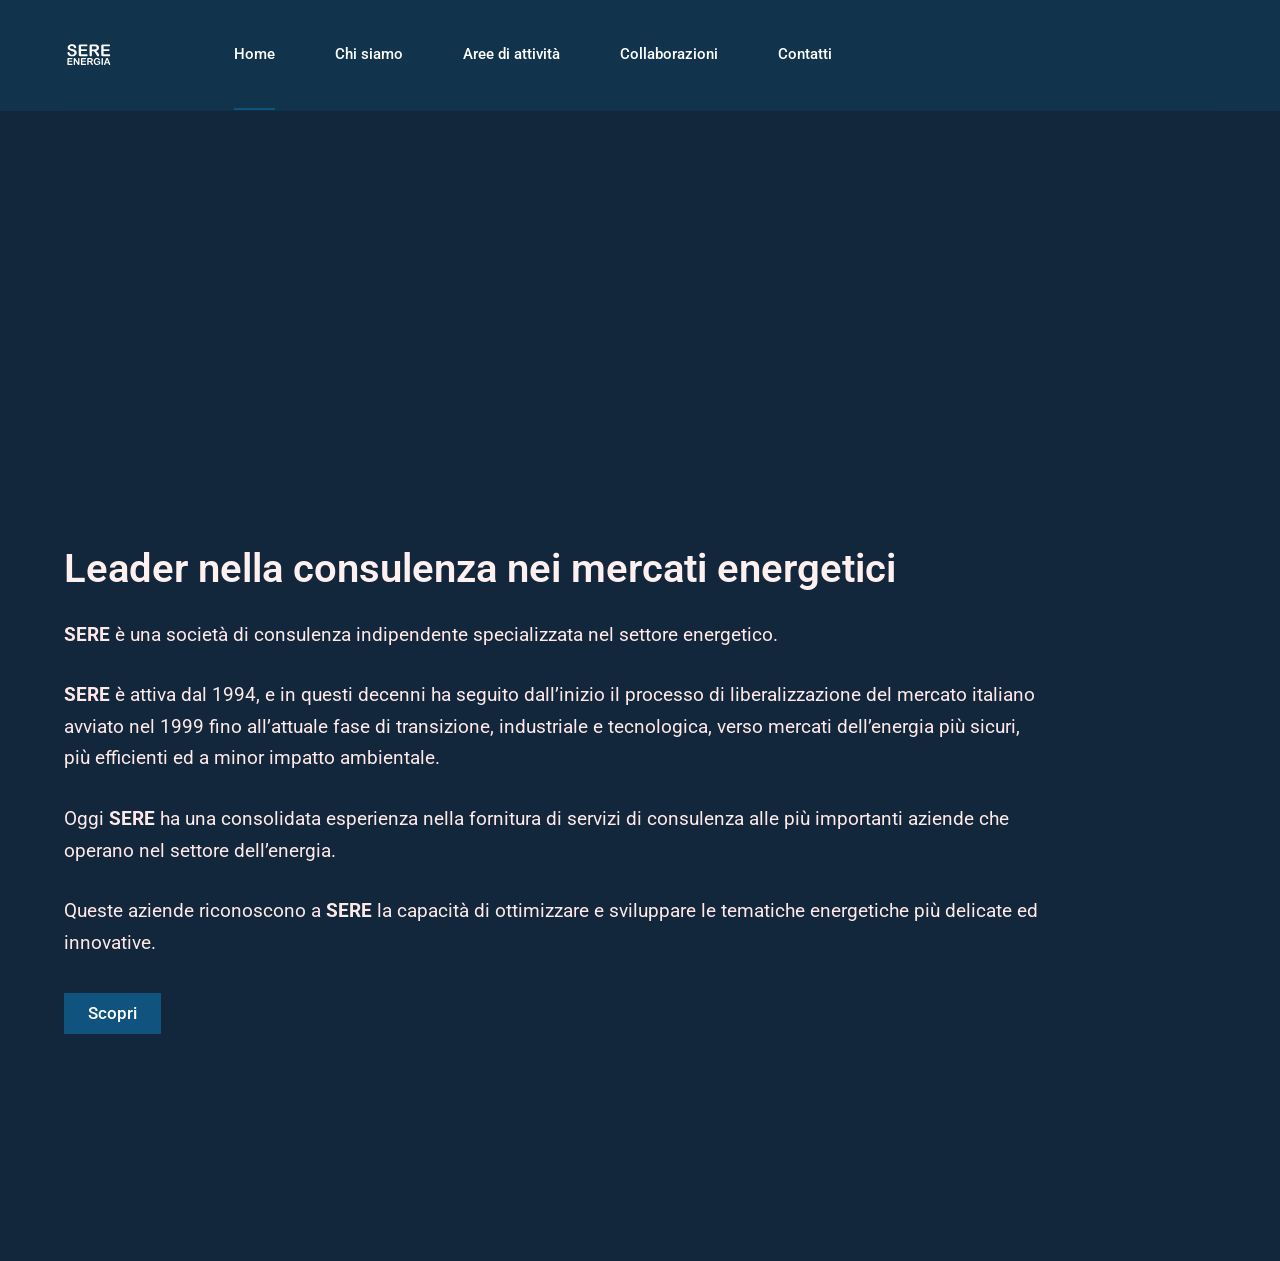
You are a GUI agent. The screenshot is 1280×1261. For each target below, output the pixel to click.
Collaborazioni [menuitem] (669, 54)
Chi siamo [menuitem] (369, 54)
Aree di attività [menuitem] (511, 54)
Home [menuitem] (254, 54)
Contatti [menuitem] (805, 54)
